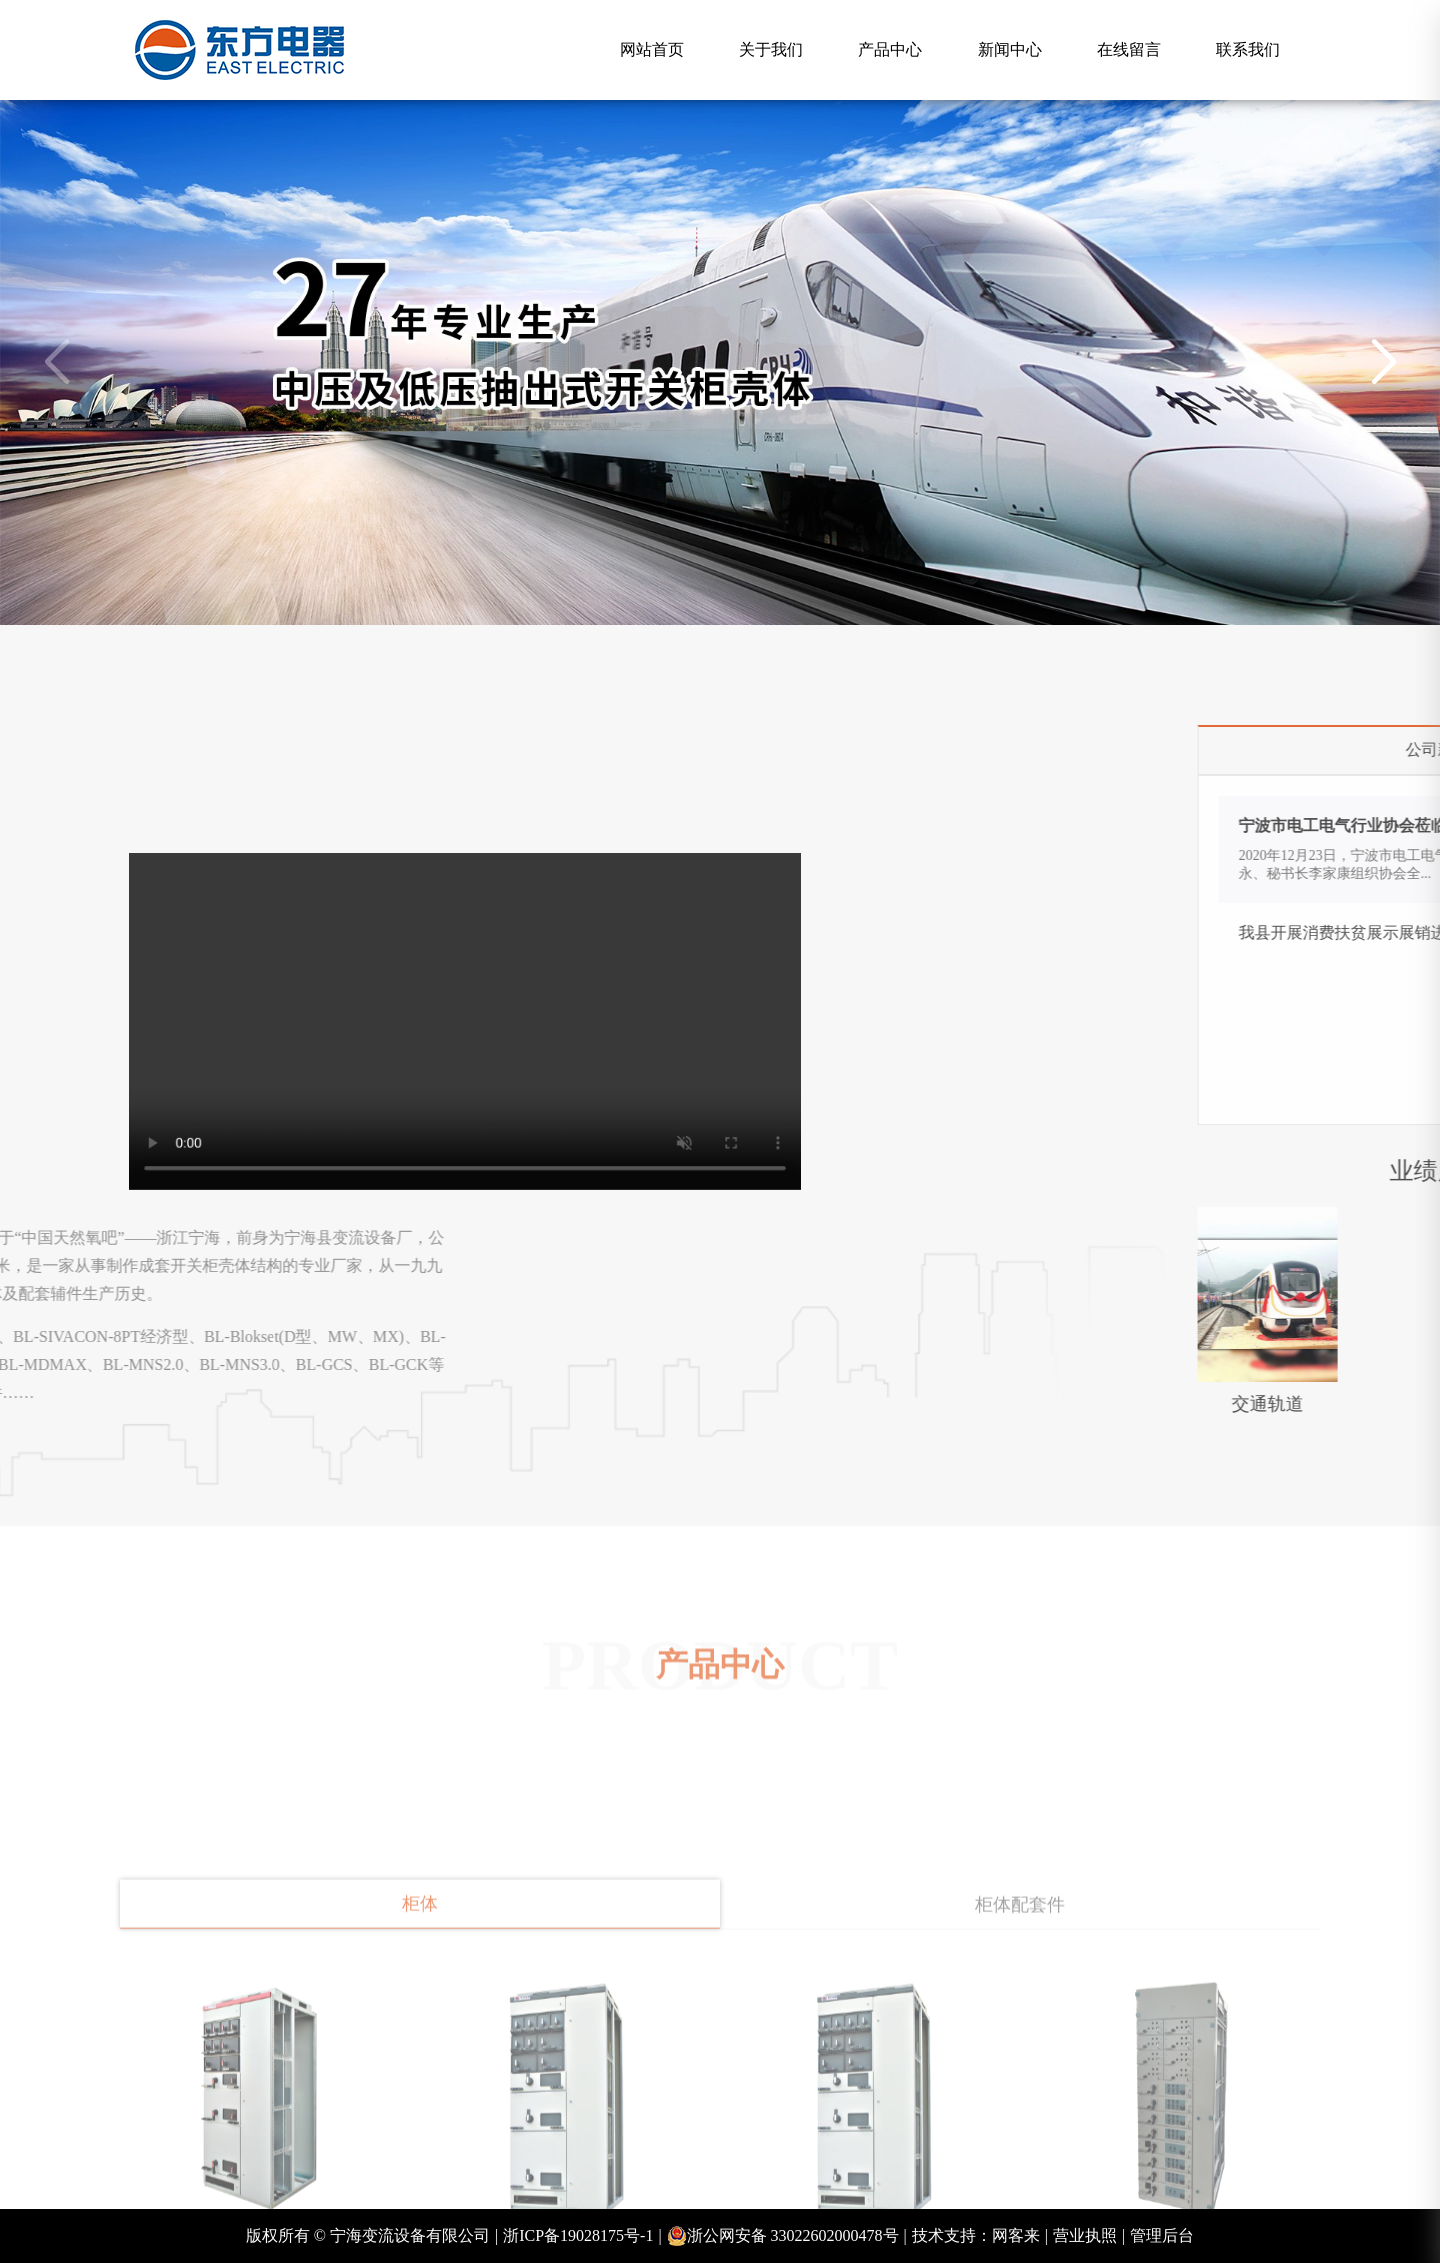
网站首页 (652, 49)
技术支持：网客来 (980, 2236)
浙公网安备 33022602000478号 (787, 2236)
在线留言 (1129, 49)
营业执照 (1089, 2236)
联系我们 (1248, 49)
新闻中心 (1010, 49)
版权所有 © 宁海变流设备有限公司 (372, 2236)
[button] (1383, 363)
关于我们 (771, 49)
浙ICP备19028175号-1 (582, 2236)
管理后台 (1162, 2235)
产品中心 (890, 49)
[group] (720, 362)
